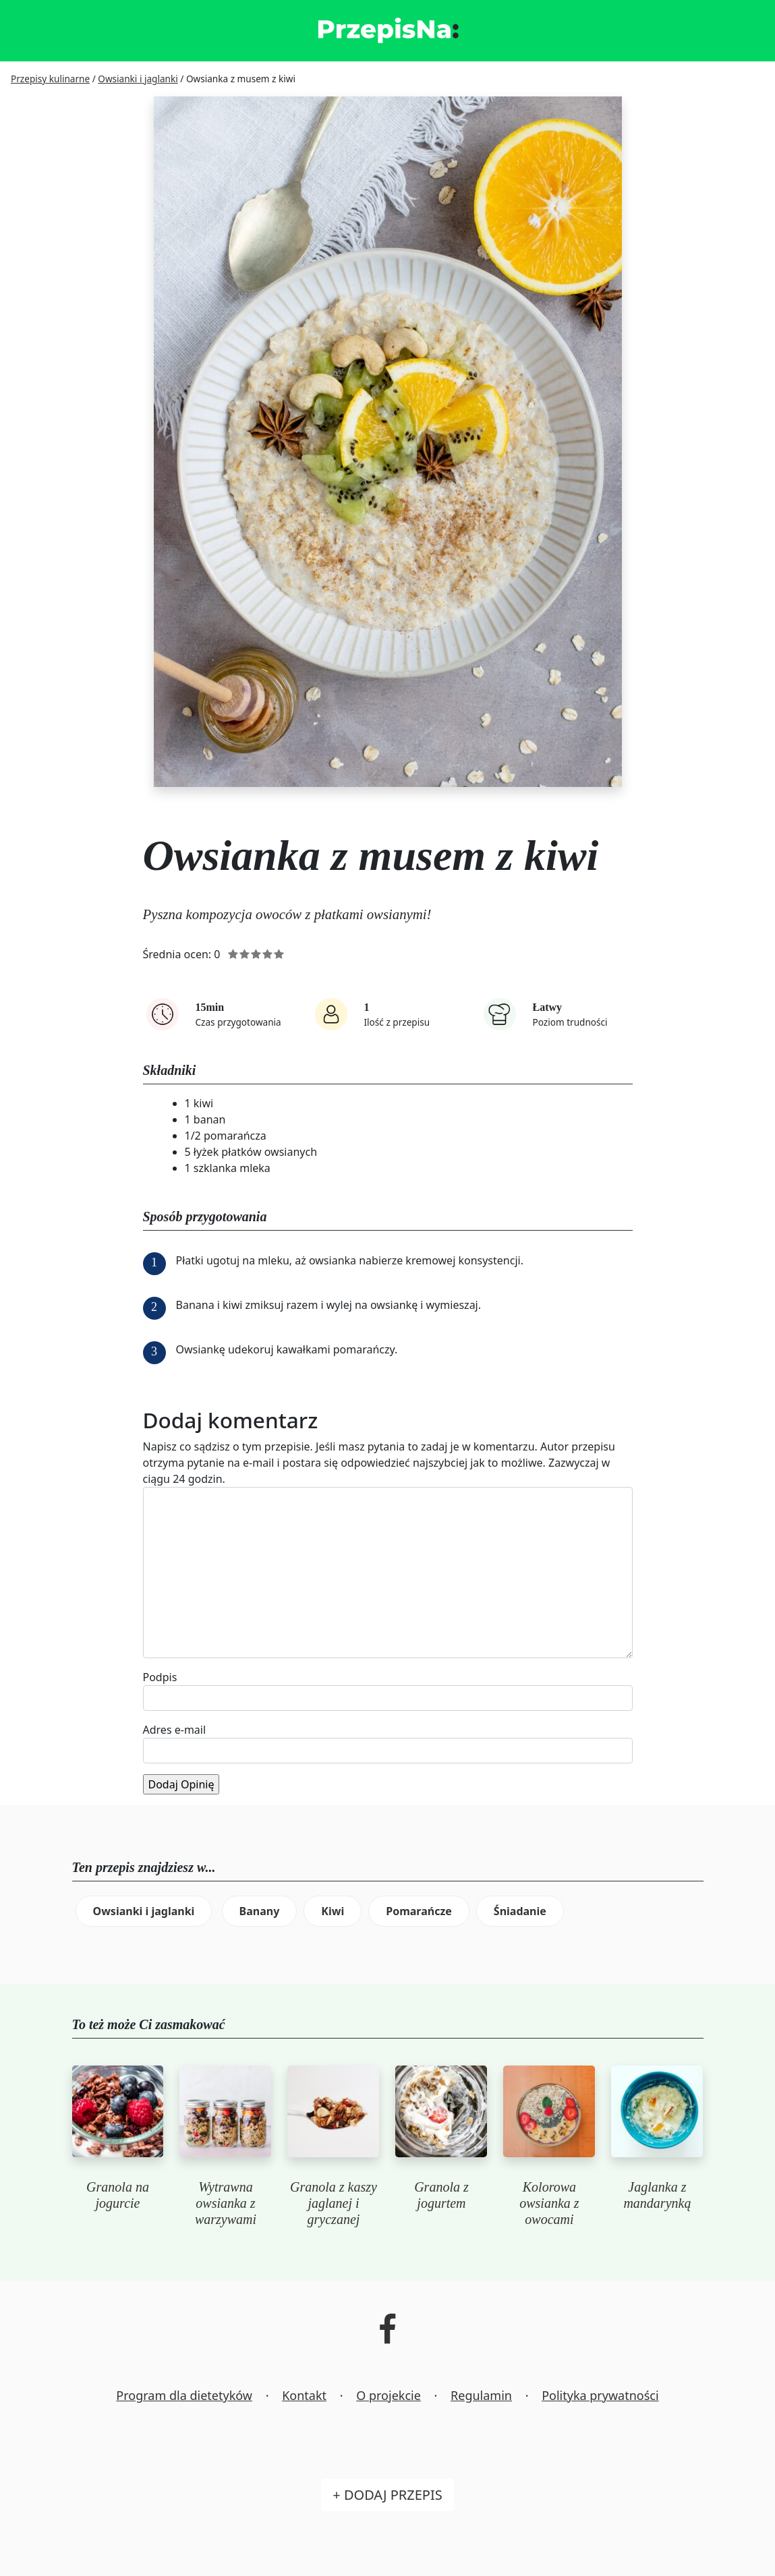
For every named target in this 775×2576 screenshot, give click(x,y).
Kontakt (304, 2395)
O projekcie (388, 2395)
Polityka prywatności (600, 2395)
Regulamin (481, 2395)
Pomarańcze (419, 1911)
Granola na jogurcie (117, 2195)
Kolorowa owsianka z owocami (549, 2203)
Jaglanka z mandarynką (657, 2195)
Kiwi (332, 1911)
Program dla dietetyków (184, 2395)
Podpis (160, 1677)
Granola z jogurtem (441, 2195)
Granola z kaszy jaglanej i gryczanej (333, 2203)
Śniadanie (520, 1911)
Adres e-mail (174, 1729)
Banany (259, 1911)
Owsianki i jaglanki (144, 1911)
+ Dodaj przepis (387, 2495)
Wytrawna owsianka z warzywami (225, 2203)
